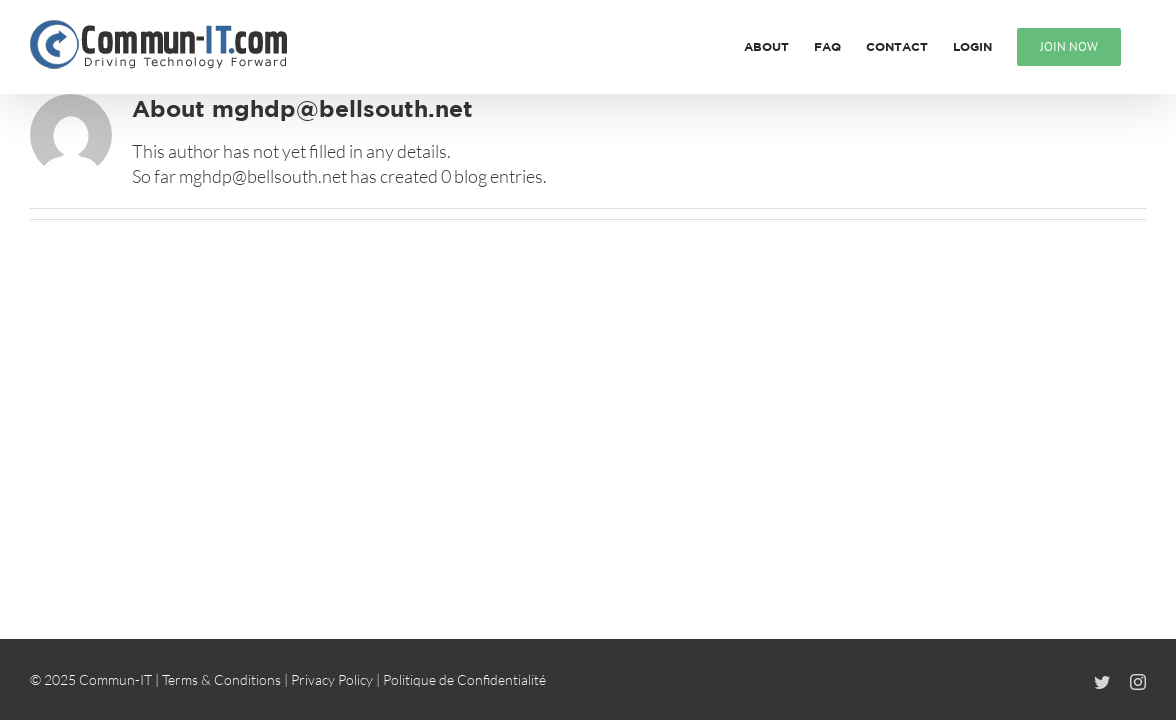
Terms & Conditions (221, 679)
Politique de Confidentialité (464, 679)
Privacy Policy (332, 679)
